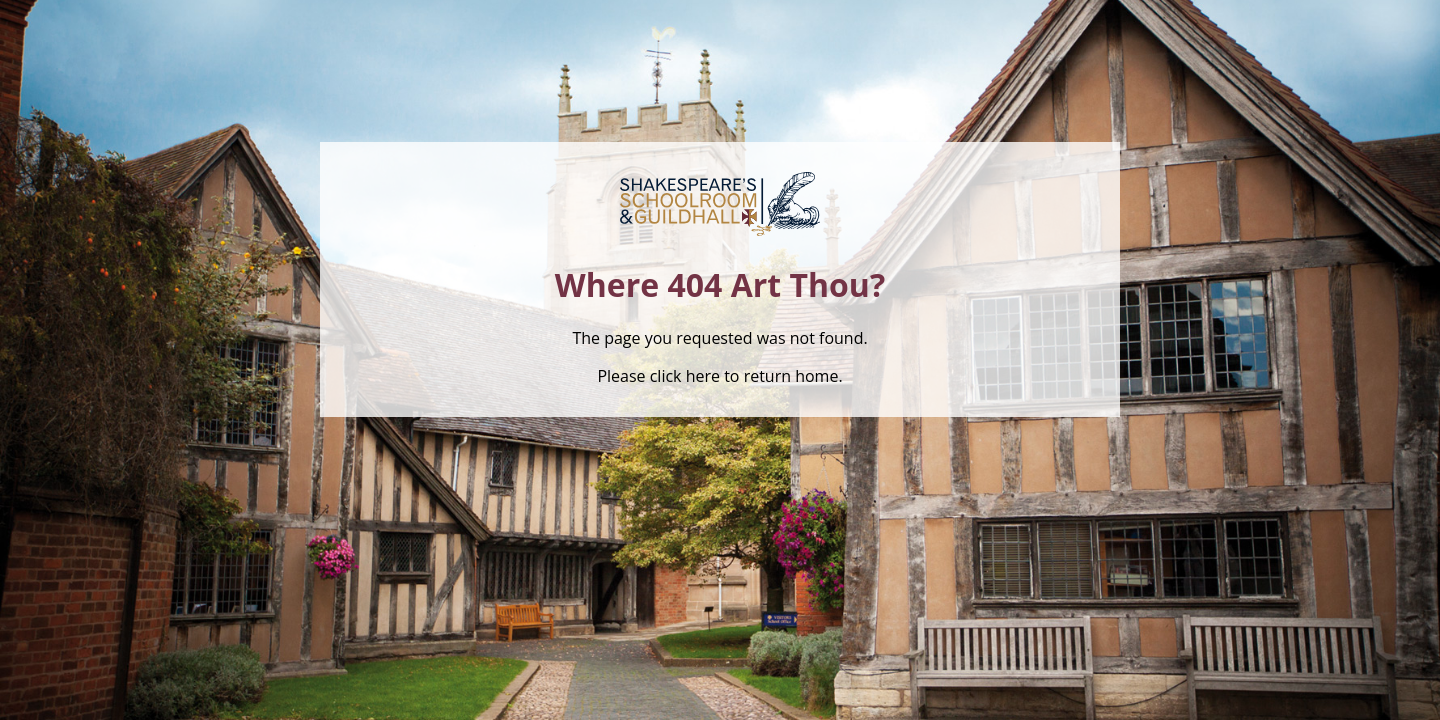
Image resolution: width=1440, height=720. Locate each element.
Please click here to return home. (719, 376)
